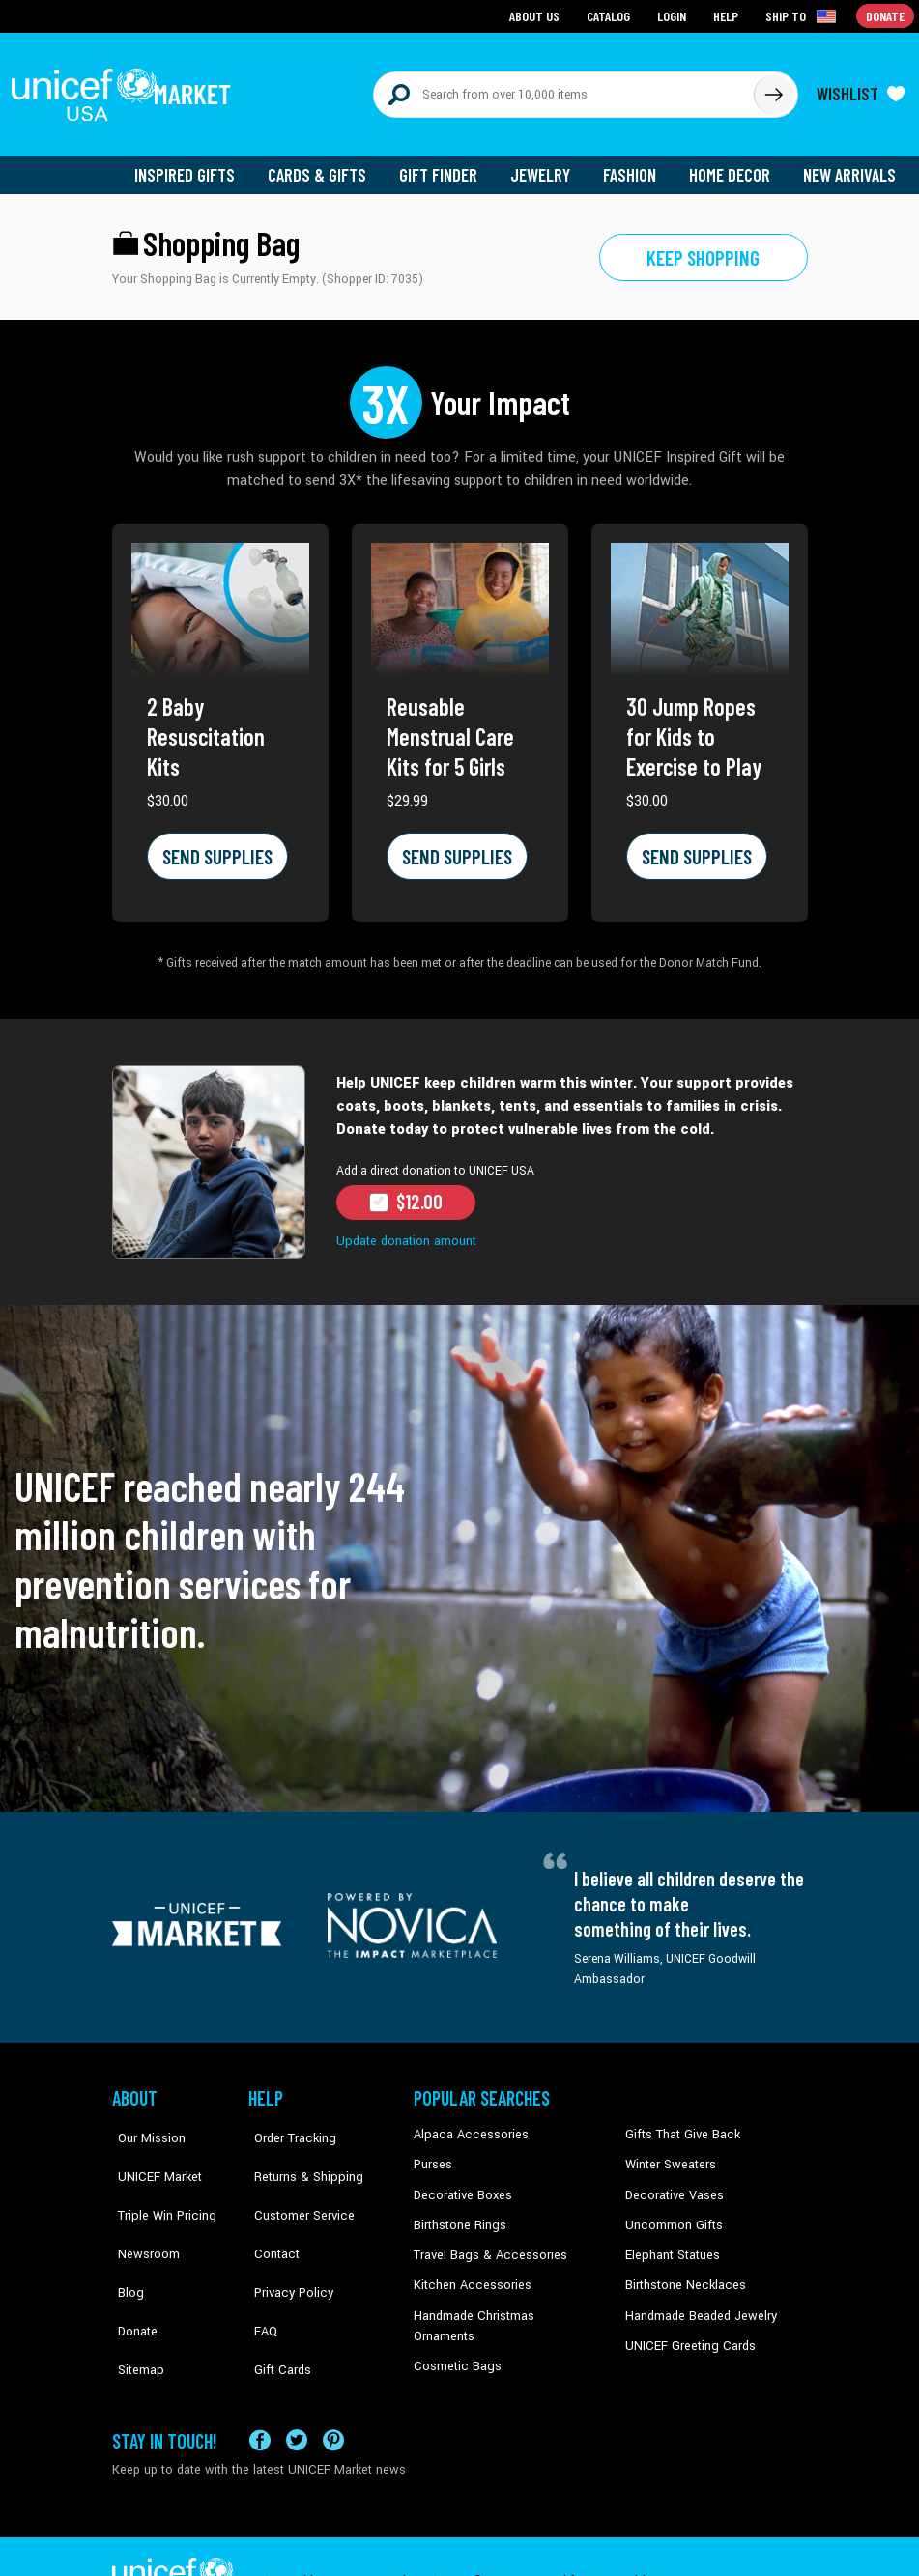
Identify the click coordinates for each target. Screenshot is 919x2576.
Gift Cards (275, 2298)
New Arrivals (851, 164)
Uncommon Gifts (671, 2211)
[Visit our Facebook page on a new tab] (260, 2393)
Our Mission (145, 2123)
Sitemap (134, 2298)
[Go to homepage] (126, 89)
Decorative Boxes (460, 2182)
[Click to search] (773, 89)
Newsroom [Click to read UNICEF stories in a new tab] (141, 2211)
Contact (269, 2211)
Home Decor (733, 164)
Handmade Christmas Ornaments (503, 2298)
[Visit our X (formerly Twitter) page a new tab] (296, 2393)
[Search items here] (564, 89)
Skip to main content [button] (459, 0)
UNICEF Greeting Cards (685, 2328)
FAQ (260, 2270)
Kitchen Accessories (468, 2270)
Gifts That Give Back (678, 2123)
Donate (131, 2270)
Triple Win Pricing (158, 2182)
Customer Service (295, 2182)
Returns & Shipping (299, 2152)
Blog (124, 2240)
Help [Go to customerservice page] (727, 15)
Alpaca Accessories (466, 2123)
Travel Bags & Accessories (485, 2240)
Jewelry (547, 164)
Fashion (635, 164)
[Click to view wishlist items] (861, 89)
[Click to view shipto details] (803, 15)
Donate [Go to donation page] (886, 15)
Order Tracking (287, 2123)
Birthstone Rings (458, 2211)
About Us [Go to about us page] (537, 15)
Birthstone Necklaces (681, 2270)
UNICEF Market (151, 2152)
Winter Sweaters (668, 2152)
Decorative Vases (671, 2182)
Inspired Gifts (198, 164)
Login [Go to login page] (673, 15)
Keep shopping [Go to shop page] (703, 246)
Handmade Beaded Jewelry (696, 2298)
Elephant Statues (670, 2240)
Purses (432, 2152)
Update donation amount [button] (404, 1229)
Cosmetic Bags (455, 2328)
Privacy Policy (285, 2240)
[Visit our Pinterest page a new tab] (333, 2393)
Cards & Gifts (328, 164)
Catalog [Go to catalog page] (610, 15)
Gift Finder (447, 164)
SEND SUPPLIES (214, 845)
